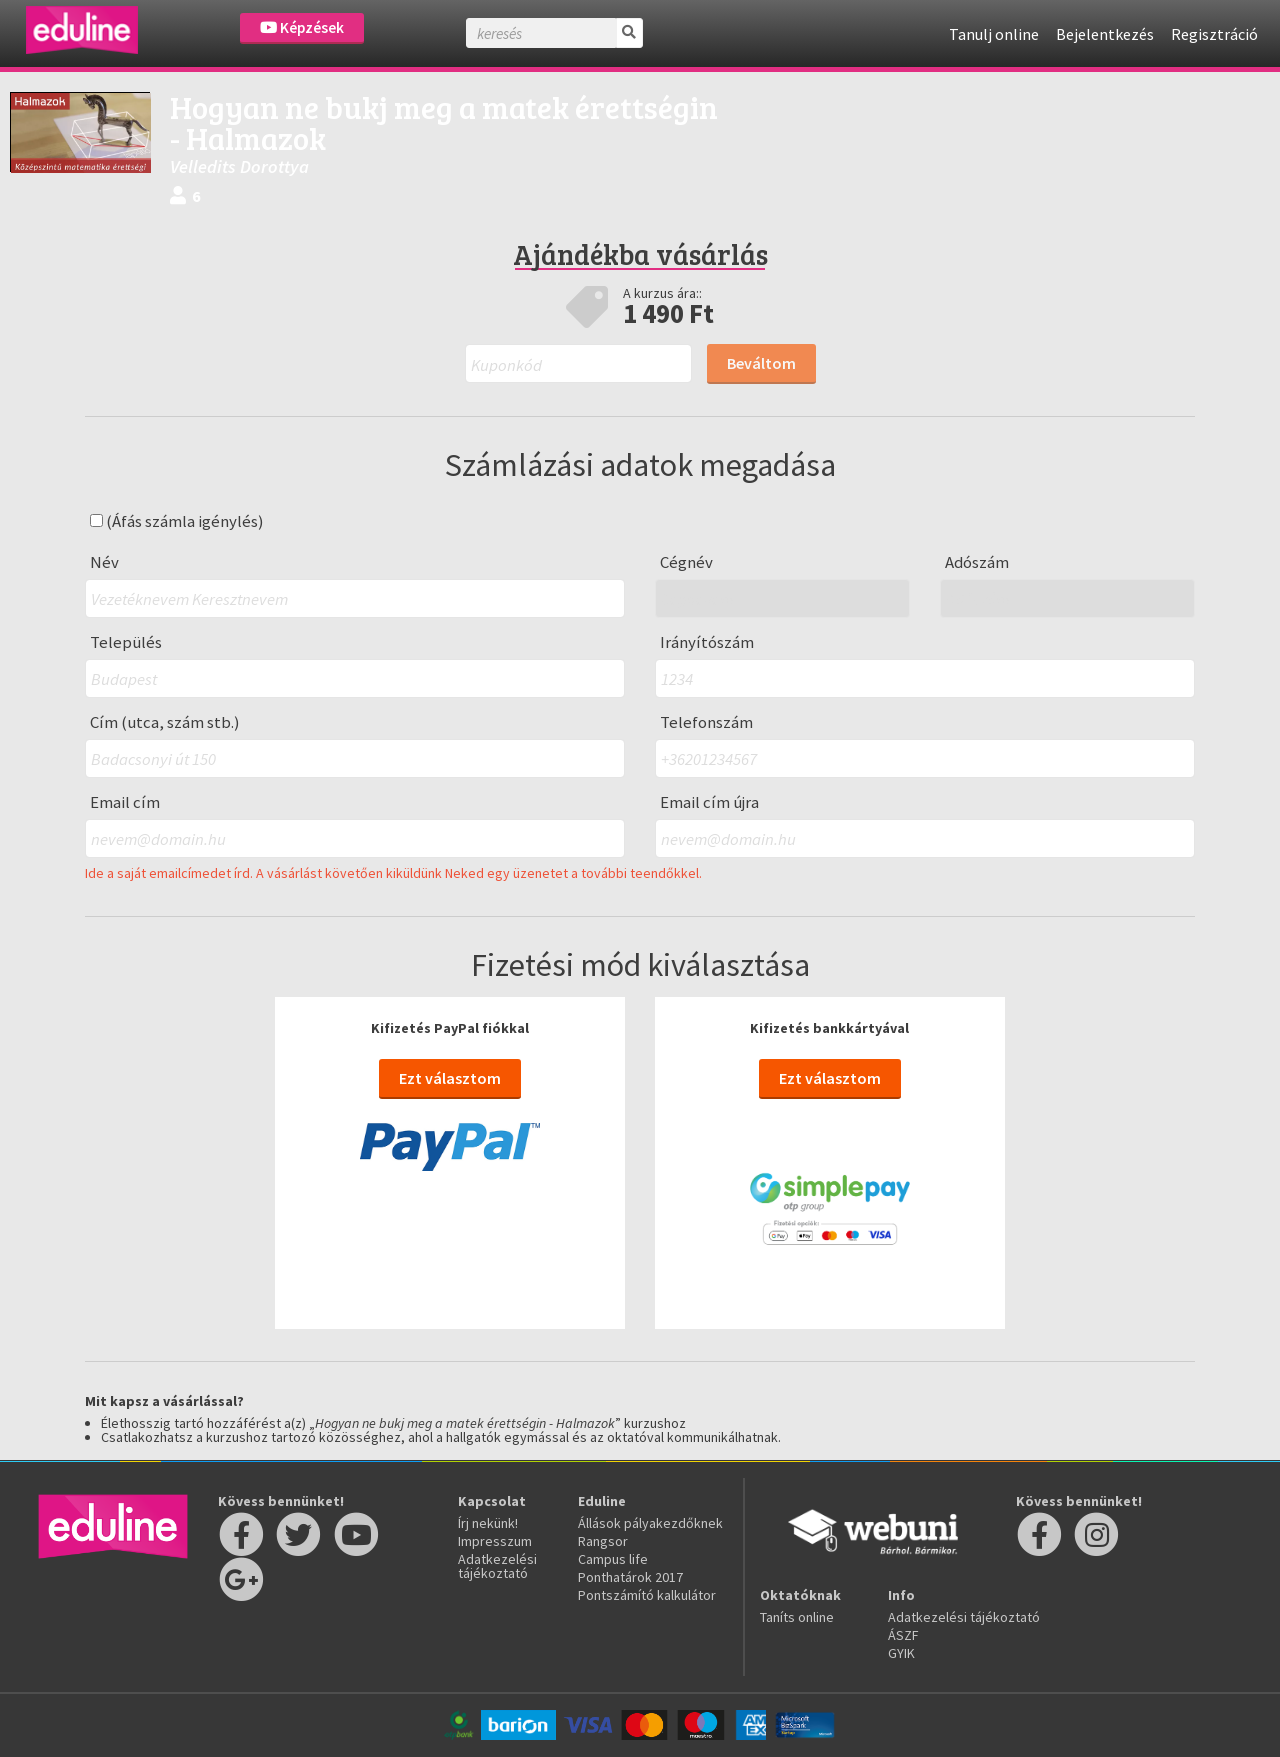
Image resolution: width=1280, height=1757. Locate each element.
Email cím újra (709, 802)
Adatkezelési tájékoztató (497, 1566)
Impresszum (495, 1541)
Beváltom (761, 363)
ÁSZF (903, 1635)
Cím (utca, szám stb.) (165, 722)
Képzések (302, 27)
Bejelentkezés (1105, 34)
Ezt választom (450, 1078)
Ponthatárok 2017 (630, 1577)
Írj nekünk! (488, 1523)
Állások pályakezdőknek (650, 1523)
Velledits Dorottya (239, 166)
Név (104, 562)
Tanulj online (994, 34)
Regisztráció (1214, 34)
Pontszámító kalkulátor (647, 1595)
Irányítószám (707, 642)
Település (126, 642)
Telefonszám (706, 722)
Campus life (613, 1559)
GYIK (901, 1653)
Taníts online (797, 1617)
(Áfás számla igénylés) (177, 521)
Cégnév (686, 562)
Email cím (125, 802)
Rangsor (603, 1541)
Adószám (977, 562)
